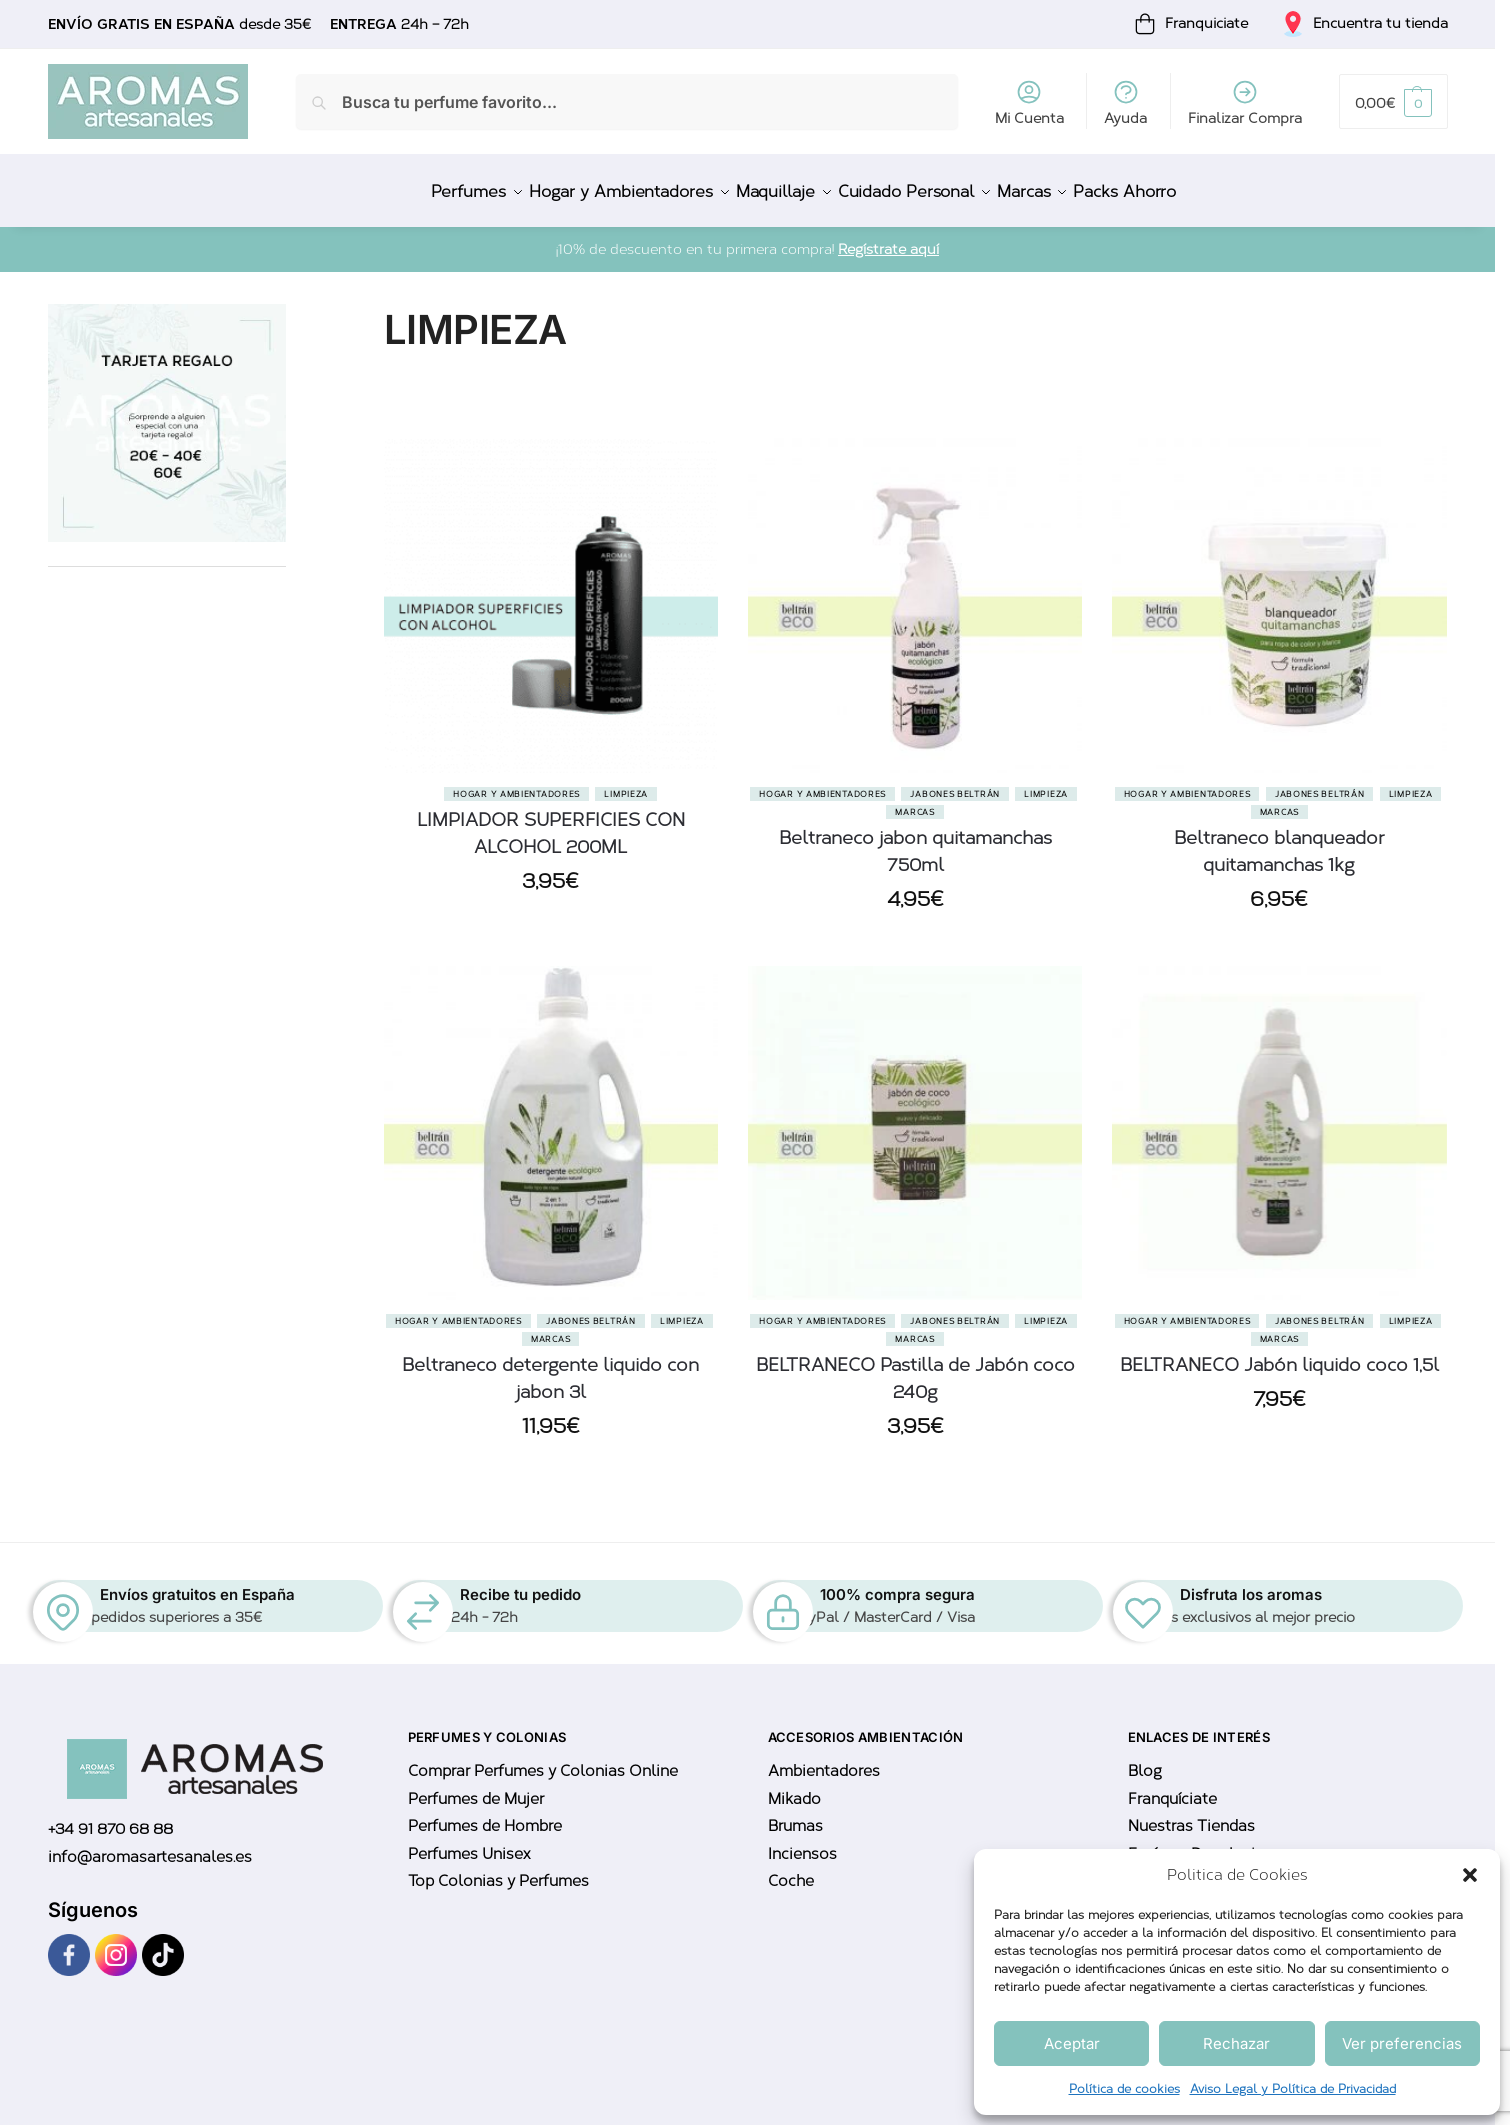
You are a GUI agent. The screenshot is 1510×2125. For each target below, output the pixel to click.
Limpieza (626, 782)
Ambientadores (824, 1760)
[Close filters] (292, 304)
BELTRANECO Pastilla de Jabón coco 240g (915, 1367)
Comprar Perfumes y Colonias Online (543, 1760)
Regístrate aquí (888, 238)
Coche (791, 1870)
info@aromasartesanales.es (150, 1846)
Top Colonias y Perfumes (498, 1870)
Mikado (794, 1788)
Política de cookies (1124, 2089)
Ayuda (1125, 102)
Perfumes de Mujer (476, 1788)
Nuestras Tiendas (1191, 1815)
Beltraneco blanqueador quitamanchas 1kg (1279, 839)
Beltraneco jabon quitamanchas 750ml (915, 839)
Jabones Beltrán (955, 782)
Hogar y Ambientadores (516, 782)
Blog (1145, 1760)
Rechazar (1236, 2043)
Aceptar (1072, 2043)
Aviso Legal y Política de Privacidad (1293, 2089)
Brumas (795, 1815)
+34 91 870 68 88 (110, 1818)
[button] (1470, 1875)
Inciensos (802, 1843)
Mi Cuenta (1029, 102)
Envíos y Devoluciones (1209, 1843)
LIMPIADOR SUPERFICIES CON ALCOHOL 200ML (551, 821)
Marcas (914, 800)
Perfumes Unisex (469, 1843)
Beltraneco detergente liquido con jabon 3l (550, 1367)
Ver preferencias (1402, 2043)
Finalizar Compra (1245, 102)
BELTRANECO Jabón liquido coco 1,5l (1279, 1354)
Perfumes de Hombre (485, 1815)
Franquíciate (1172, 1788)
